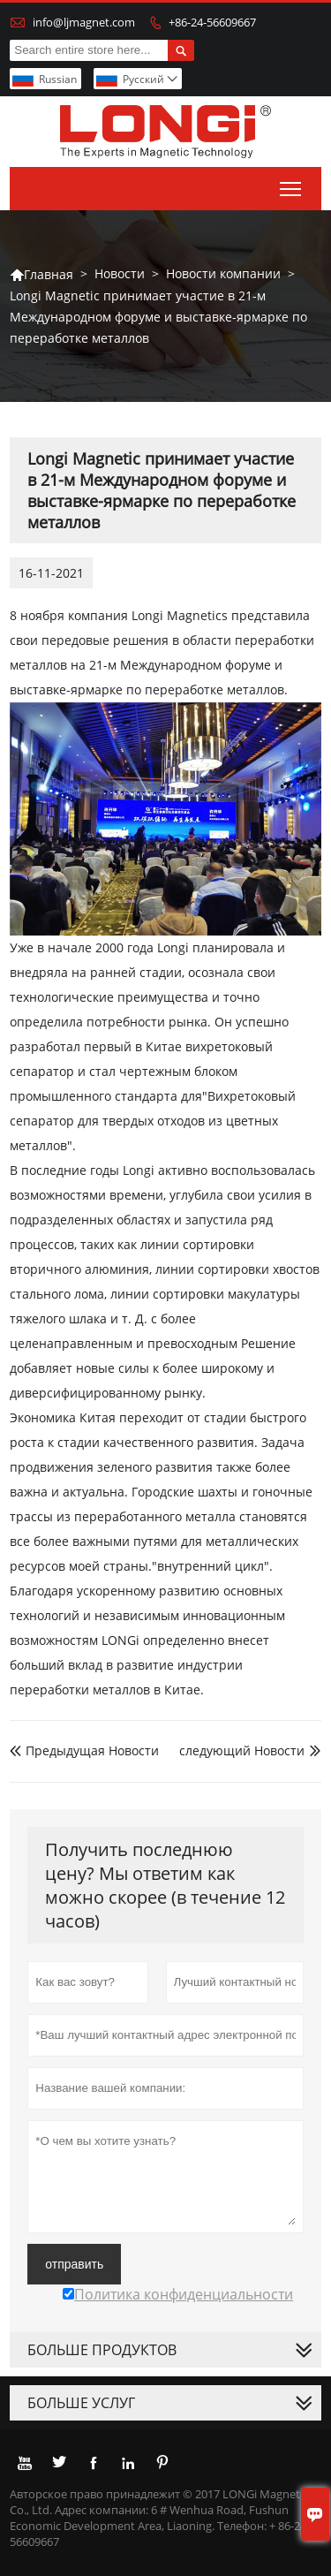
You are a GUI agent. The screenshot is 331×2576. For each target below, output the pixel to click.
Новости (119, 273)
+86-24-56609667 (212, 22)
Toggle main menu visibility (292, 185)
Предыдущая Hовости (84, 1750)
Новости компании (223, 273)
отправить (74, 2264)
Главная (41, 274)
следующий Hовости (242, 1750)
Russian (58, 79)
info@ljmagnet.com (84, 22)
